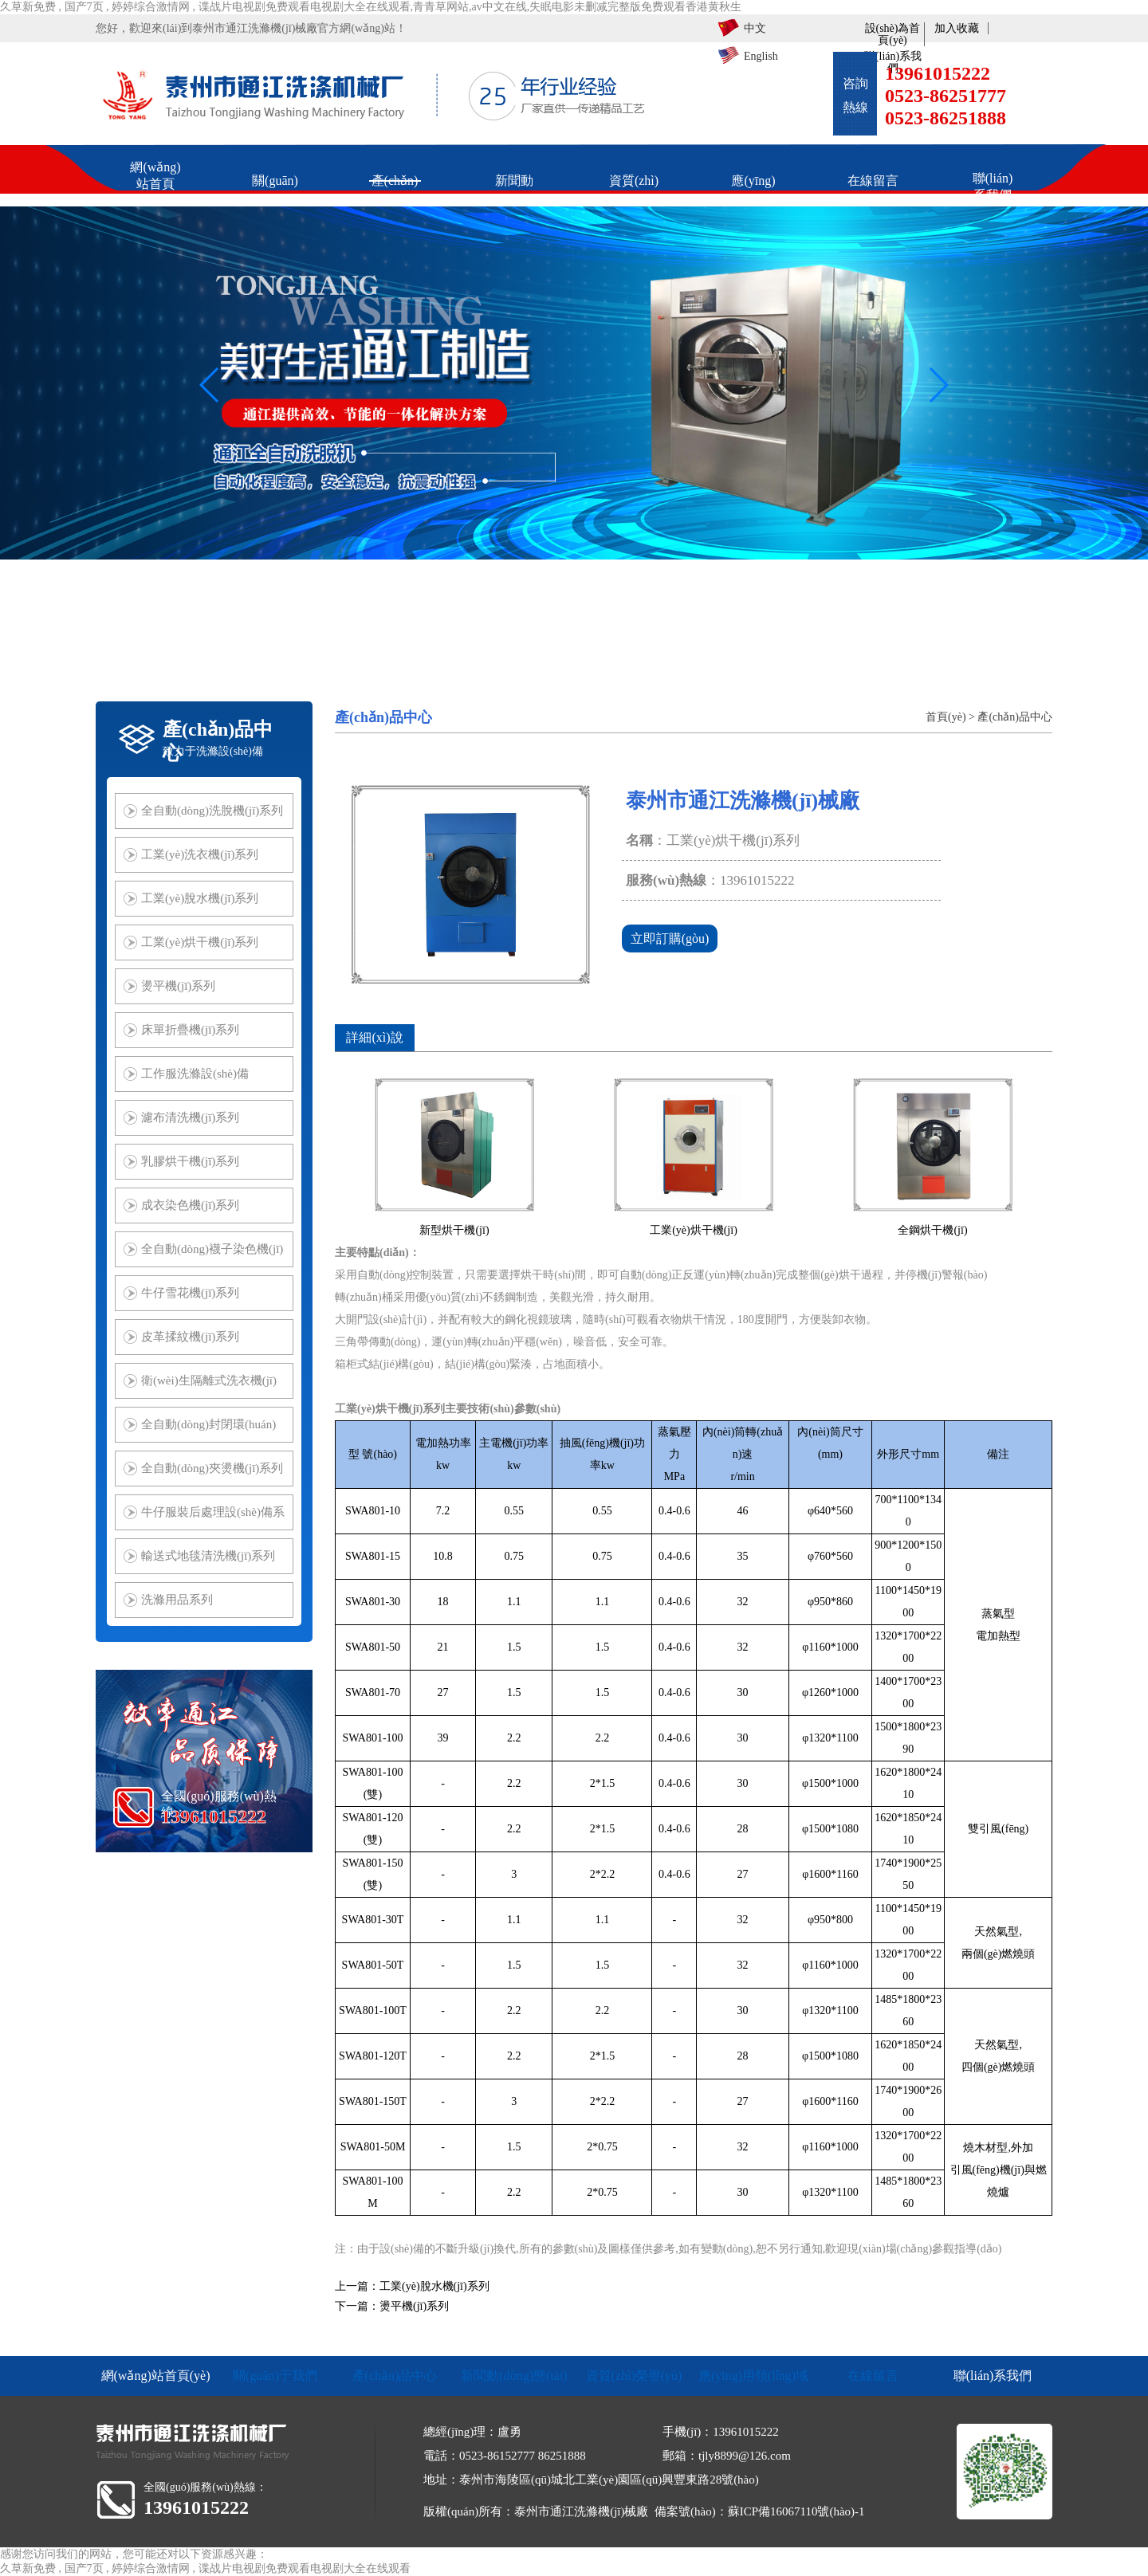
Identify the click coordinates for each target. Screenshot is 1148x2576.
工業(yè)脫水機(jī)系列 (434, 2286)
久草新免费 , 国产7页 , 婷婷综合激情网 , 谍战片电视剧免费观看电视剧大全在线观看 (205, 2568)
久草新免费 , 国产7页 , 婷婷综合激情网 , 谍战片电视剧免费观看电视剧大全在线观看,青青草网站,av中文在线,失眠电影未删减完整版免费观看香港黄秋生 (370, 7)
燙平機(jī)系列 (414, 2306)
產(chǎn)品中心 (1014, 717)
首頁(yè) (946, 717)
